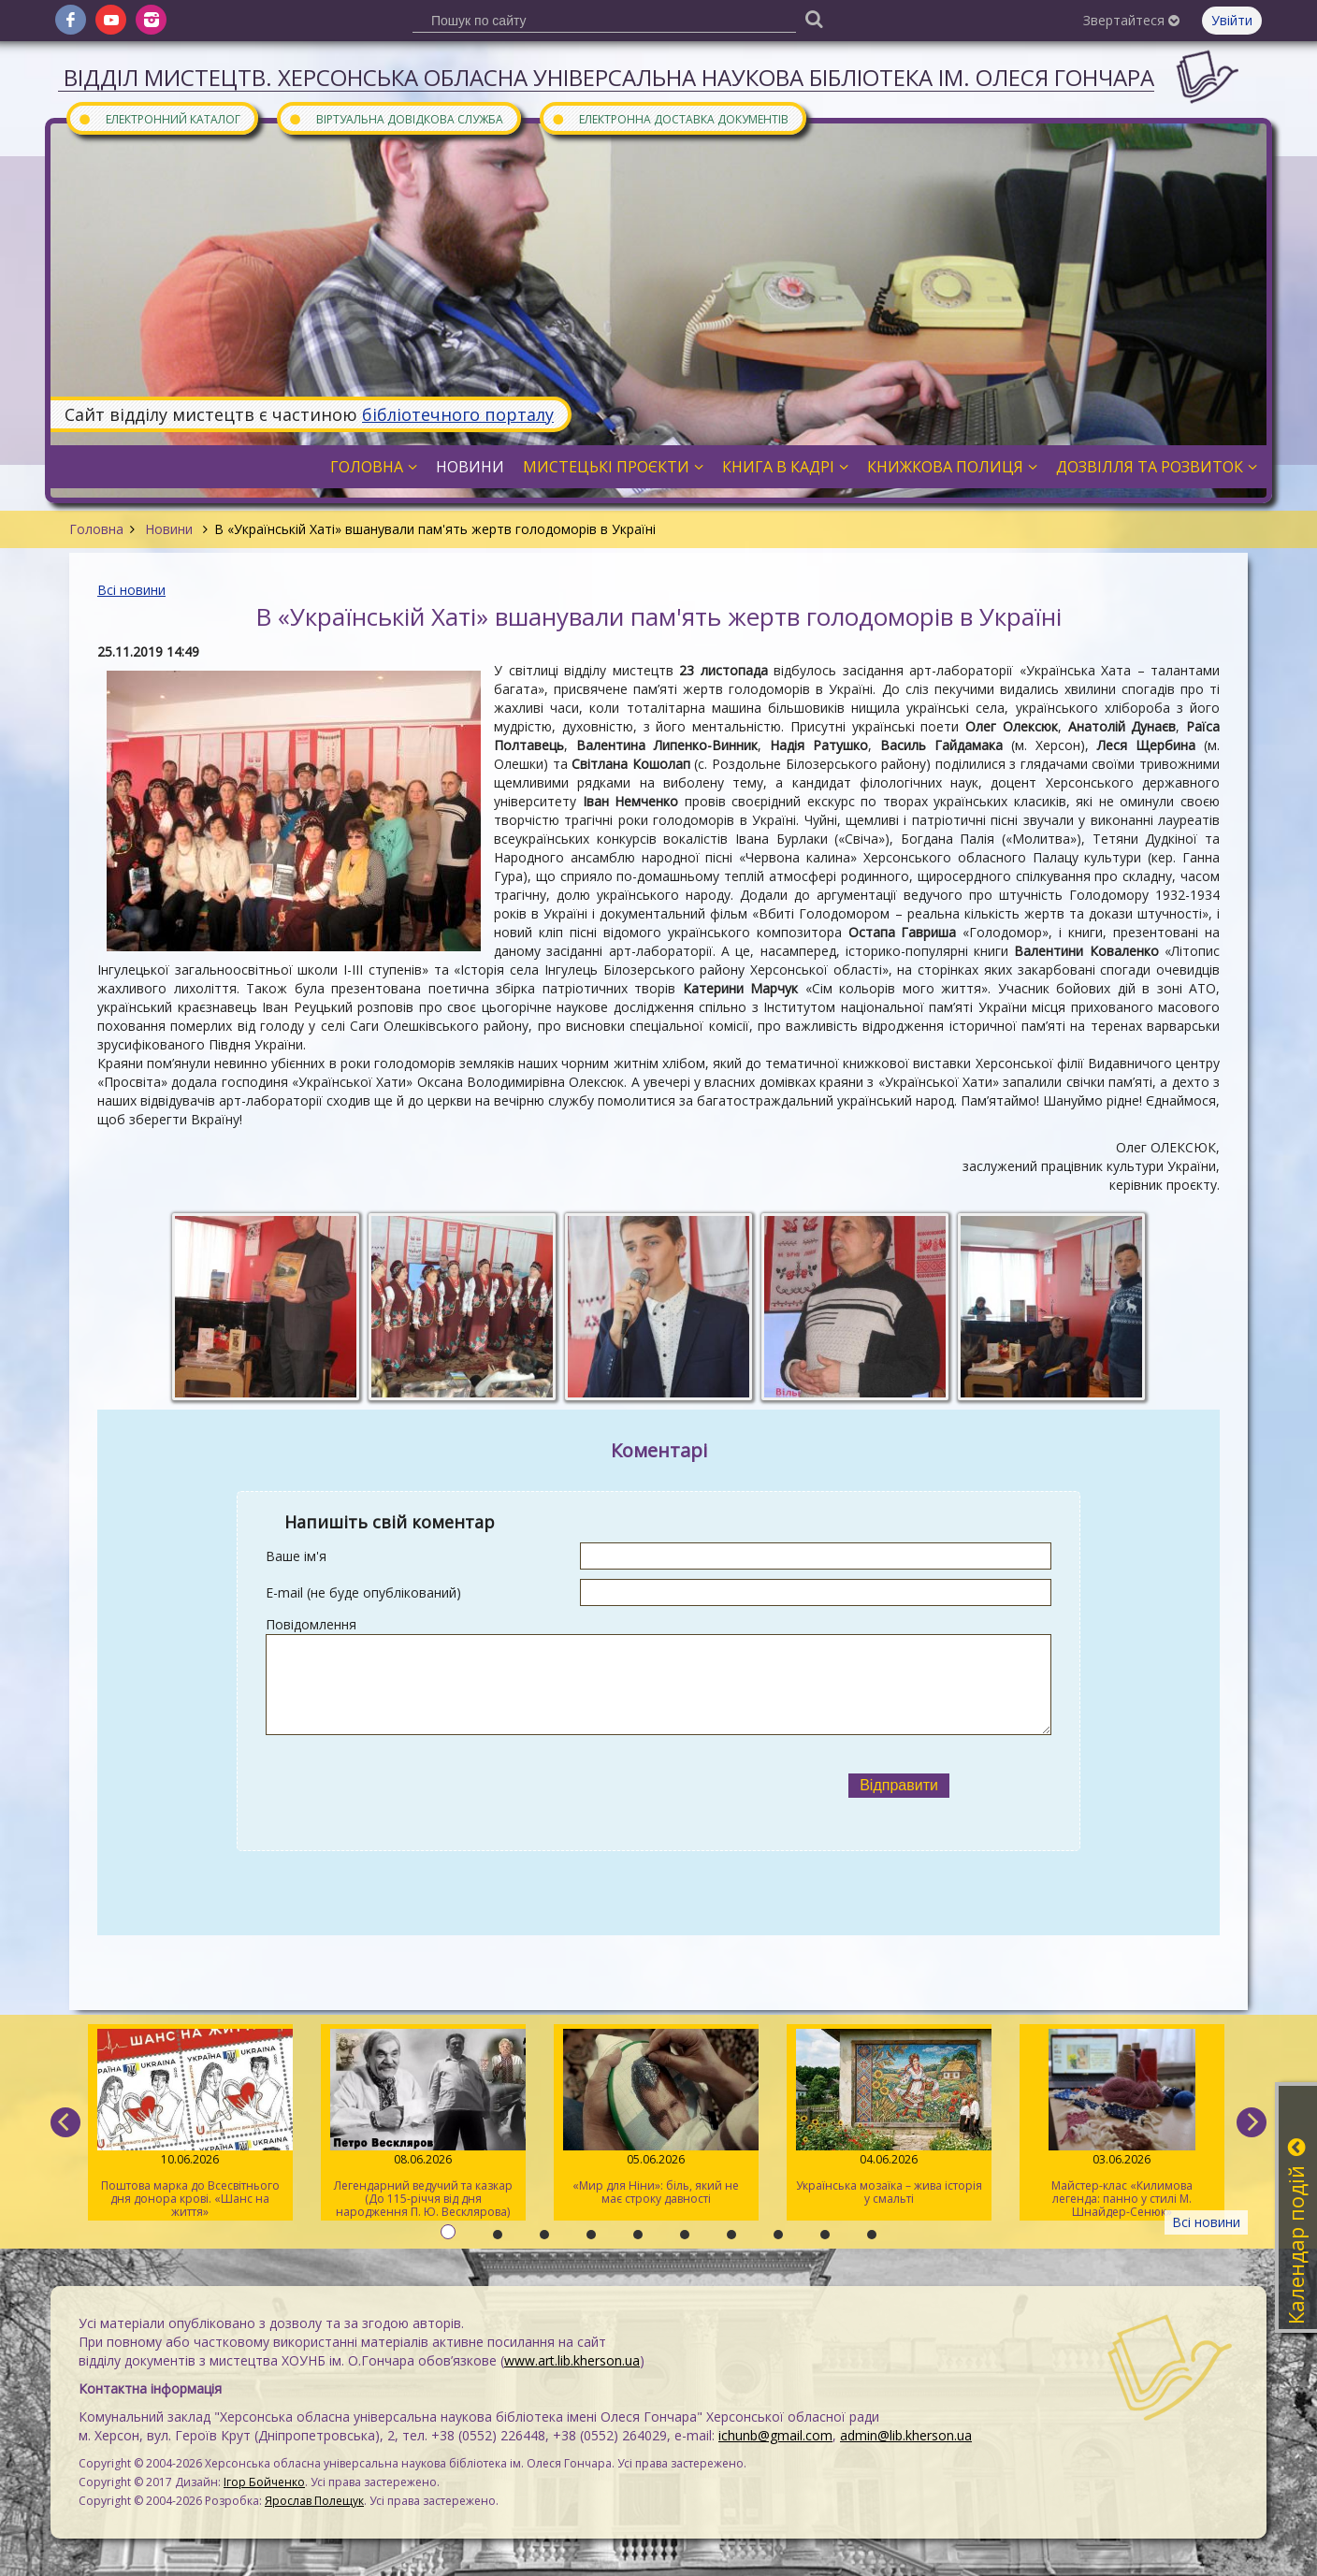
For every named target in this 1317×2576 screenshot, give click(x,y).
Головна (96, 529)
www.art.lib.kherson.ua (572, 2360)
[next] (1251, 2122)
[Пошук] (814, 18)
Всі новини (131, 590)
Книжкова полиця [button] (952, 466)
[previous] (65, 2122)
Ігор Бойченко (264, 2482)
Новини (168, 529)
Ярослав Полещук (314, 2501)
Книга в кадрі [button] (785, 466)
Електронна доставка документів (670, 118)
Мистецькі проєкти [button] (613, 466)
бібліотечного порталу (458, 414)
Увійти (1231, 20)
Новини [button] (470, 466)
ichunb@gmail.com (775, 2435)
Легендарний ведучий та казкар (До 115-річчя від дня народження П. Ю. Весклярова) (423, 2124)
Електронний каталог (159, 118)
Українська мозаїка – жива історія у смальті (889, 2118)
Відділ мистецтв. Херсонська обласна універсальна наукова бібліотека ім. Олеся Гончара (609, 77)
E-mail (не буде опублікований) (363, 1592)
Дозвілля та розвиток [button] (1156, 466)
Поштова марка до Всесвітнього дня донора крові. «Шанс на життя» (190, 2124)
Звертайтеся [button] (1131, 20)
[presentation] (506, 1785)
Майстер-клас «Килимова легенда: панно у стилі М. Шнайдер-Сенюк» (1122, 2124)
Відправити (899, 1785)
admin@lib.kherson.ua (906, 2435)
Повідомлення (311, 1624)
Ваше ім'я (296, 1556)
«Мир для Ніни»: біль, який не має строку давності (656, 2118)
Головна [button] (373, 466)
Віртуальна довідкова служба (395, 118)
